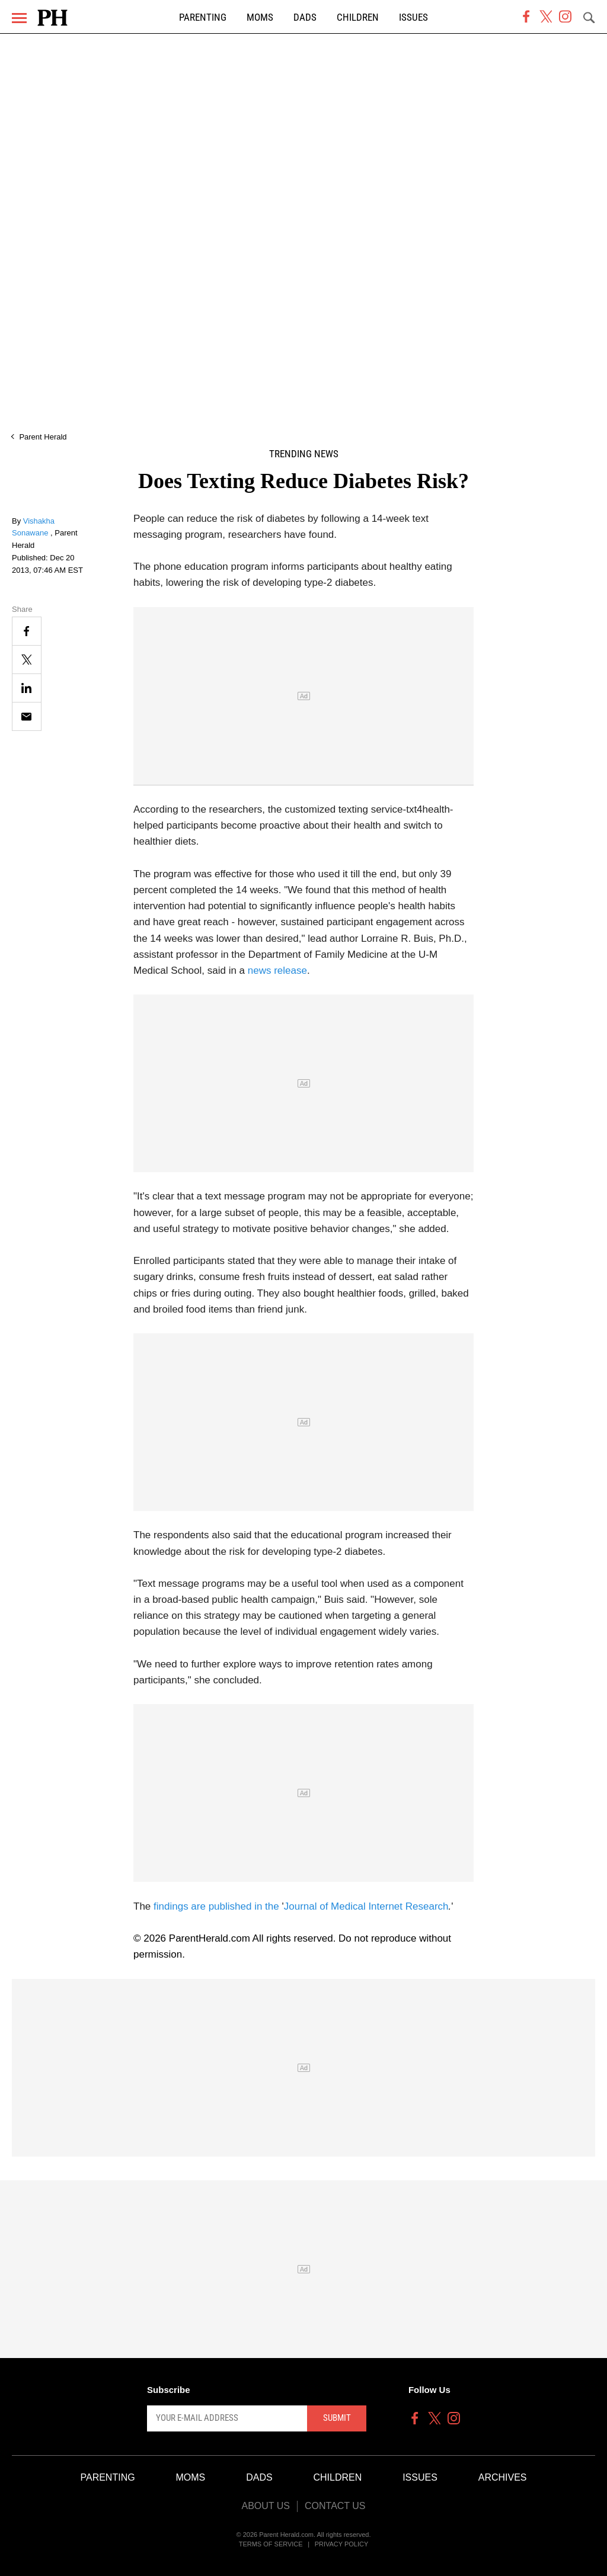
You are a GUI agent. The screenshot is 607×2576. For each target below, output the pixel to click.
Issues (413, 17)
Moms (260, 17)
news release (277, 970)
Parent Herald (42, 436)
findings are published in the (218, 1906)
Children (358, 17)
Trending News (303, 454)
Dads (305, 17)
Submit (337, 2418)
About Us (265, 2506)
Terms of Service (271, 2544)
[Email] (26, 716)
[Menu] (19, 18)
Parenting (202, 17)
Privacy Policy (342, 2544)
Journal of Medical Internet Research (366, 1906)
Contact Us (335, 2506)
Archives (502, 2477)
